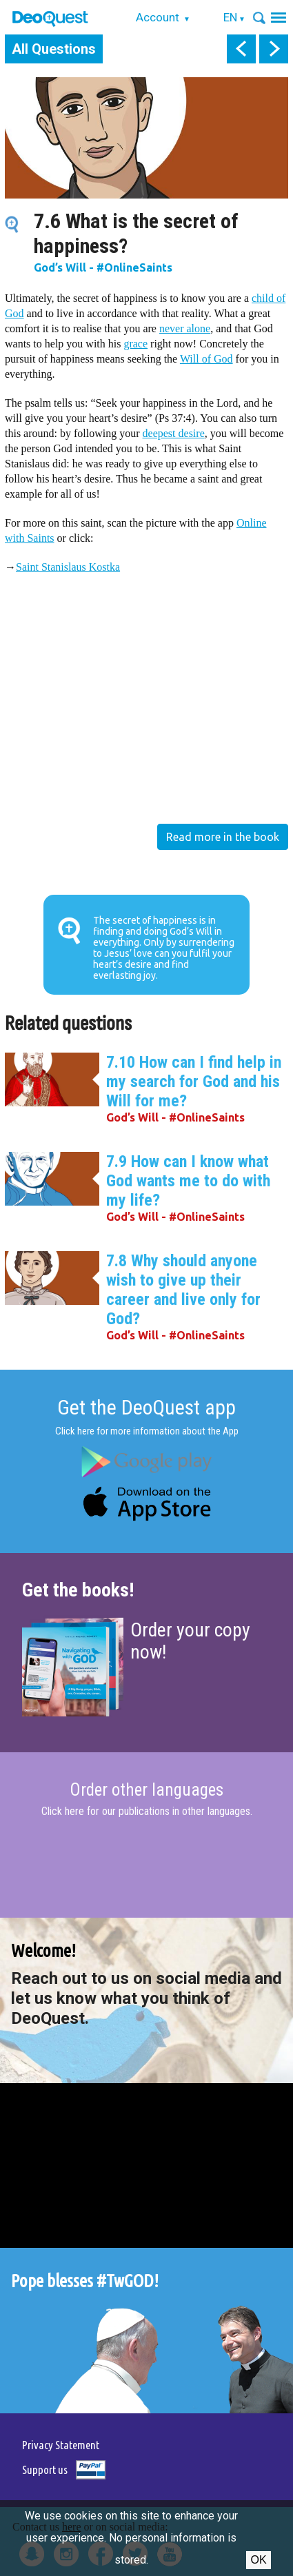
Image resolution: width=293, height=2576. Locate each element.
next (273, 48)
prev (241, 48)
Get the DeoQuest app (146, 1407)
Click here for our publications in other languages (145, 1811)
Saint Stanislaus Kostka (68, 567)
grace (135, 343)
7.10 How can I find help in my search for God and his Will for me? (193, 1081)
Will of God (206, 359)
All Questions (54, 49)
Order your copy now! (190, 1641)
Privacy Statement (60, 2444)
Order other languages (146, 1790)
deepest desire (174, 433)
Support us (45, 2469)
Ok (258, 2560)
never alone (184, 328)
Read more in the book (222, 837)
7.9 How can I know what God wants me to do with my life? (188, 1181)
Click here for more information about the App (147, 1431)
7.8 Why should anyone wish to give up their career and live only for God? (183, 1289)
